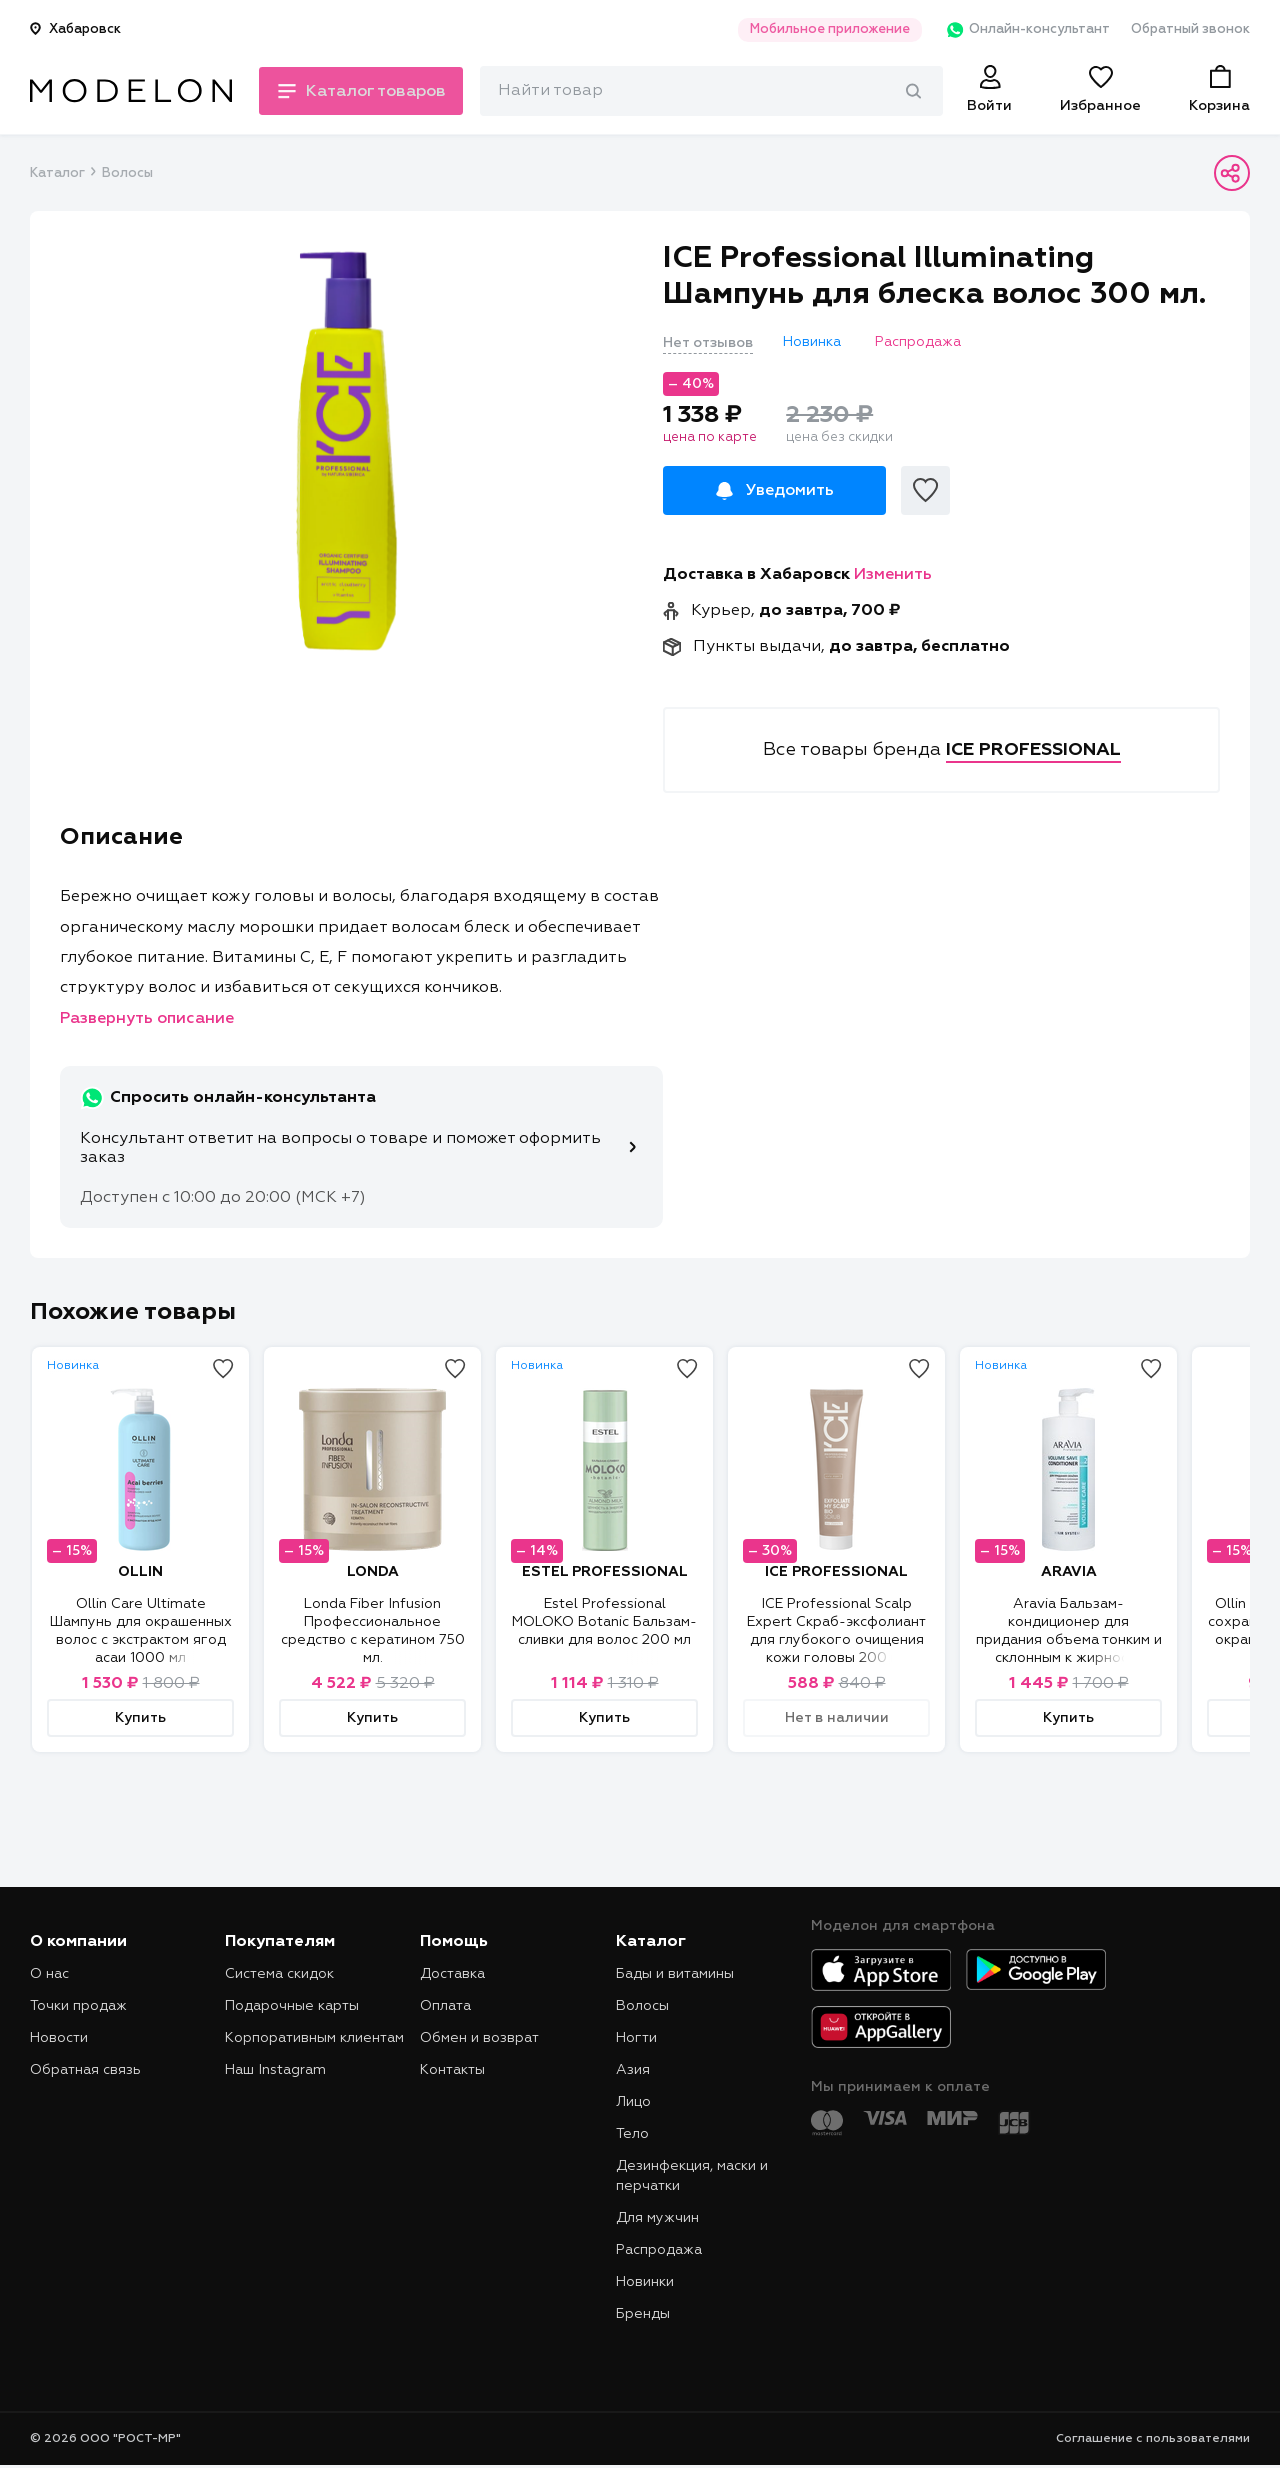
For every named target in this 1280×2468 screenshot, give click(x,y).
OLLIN (140, 1572)
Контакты (452, 2070)
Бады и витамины (675, 1974)
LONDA (373, 1572)
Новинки (645, 2282)
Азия (633, 2070)
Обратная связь (85, 2070)
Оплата (445, 2006)
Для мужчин (657, 2218)
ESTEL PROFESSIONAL (605, 1572)
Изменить (893, 575)
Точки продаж (78, 2006)
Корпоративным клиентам (314, 2038)
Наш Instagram (275, 2070)
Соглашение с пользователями (1153, 2439)
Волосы (127, 173)
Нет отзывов (708, 343)
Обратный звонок (1190, 29)
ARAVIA (1069, 1572)
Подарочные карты (292, 2006)
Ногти (636, 2038)
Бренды (643, 2314)
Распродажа (659, 2250)
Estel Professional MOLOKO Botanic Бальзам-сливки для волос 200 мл (604, 1622)
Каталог (57, 173)
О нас (49, 1974)
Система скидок (279, 1974)
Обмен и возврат (479, 2038)
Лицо (633, 2102)
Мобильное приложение (824, 29)
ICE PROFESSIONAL (836, 1572)
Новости (59, 2038)
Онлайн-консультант (1023, 30)
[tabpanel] (347, 451)
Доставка (452, 1974)
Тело (632, 2134)
